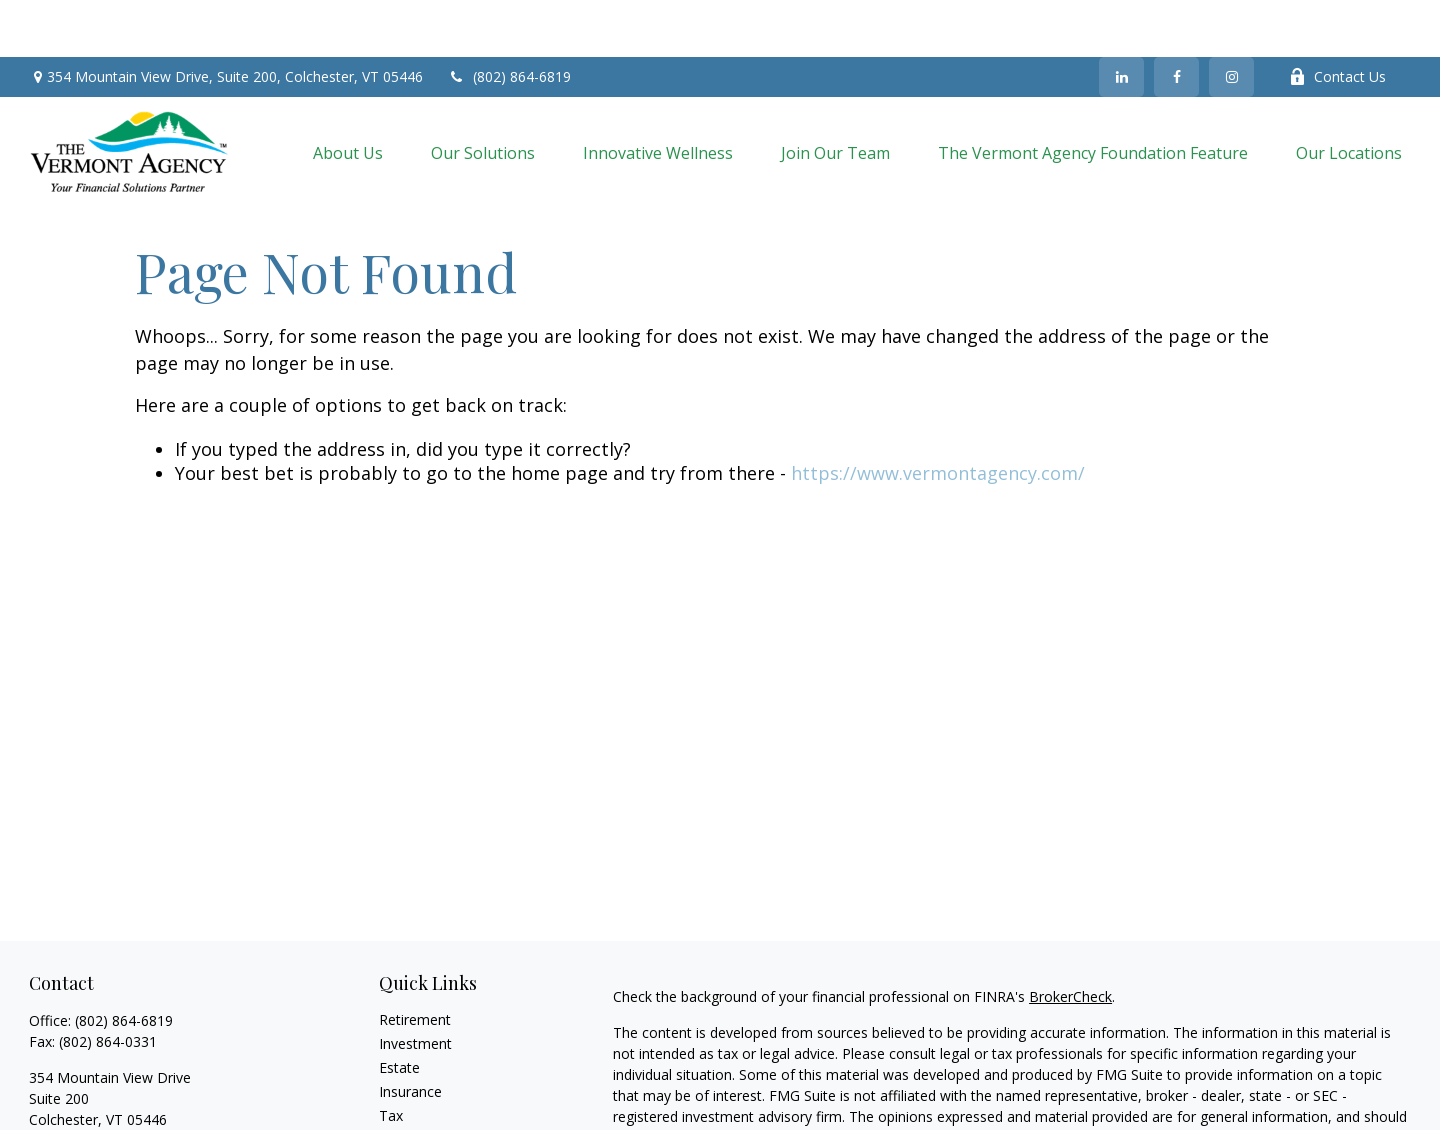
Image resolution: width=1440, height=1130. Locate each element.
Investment (415, 986)
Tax (391, 1058)
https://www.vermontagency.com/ (938, 416)
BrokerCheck (1070, 939)
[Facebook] (1176, 20)
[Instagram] (1231, 20)
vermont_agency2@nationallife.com (144, 1097)
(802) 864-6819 (509, 20)
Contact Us (1337, 20)
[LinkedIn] (1121, 20)
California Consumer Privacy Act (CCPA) (1273, 1116)
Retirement (415, 962)
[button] (348, 95)
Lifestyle (406, 1106)
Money (401, 1082)
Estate (399, 1010)
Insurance (410, 1034)
